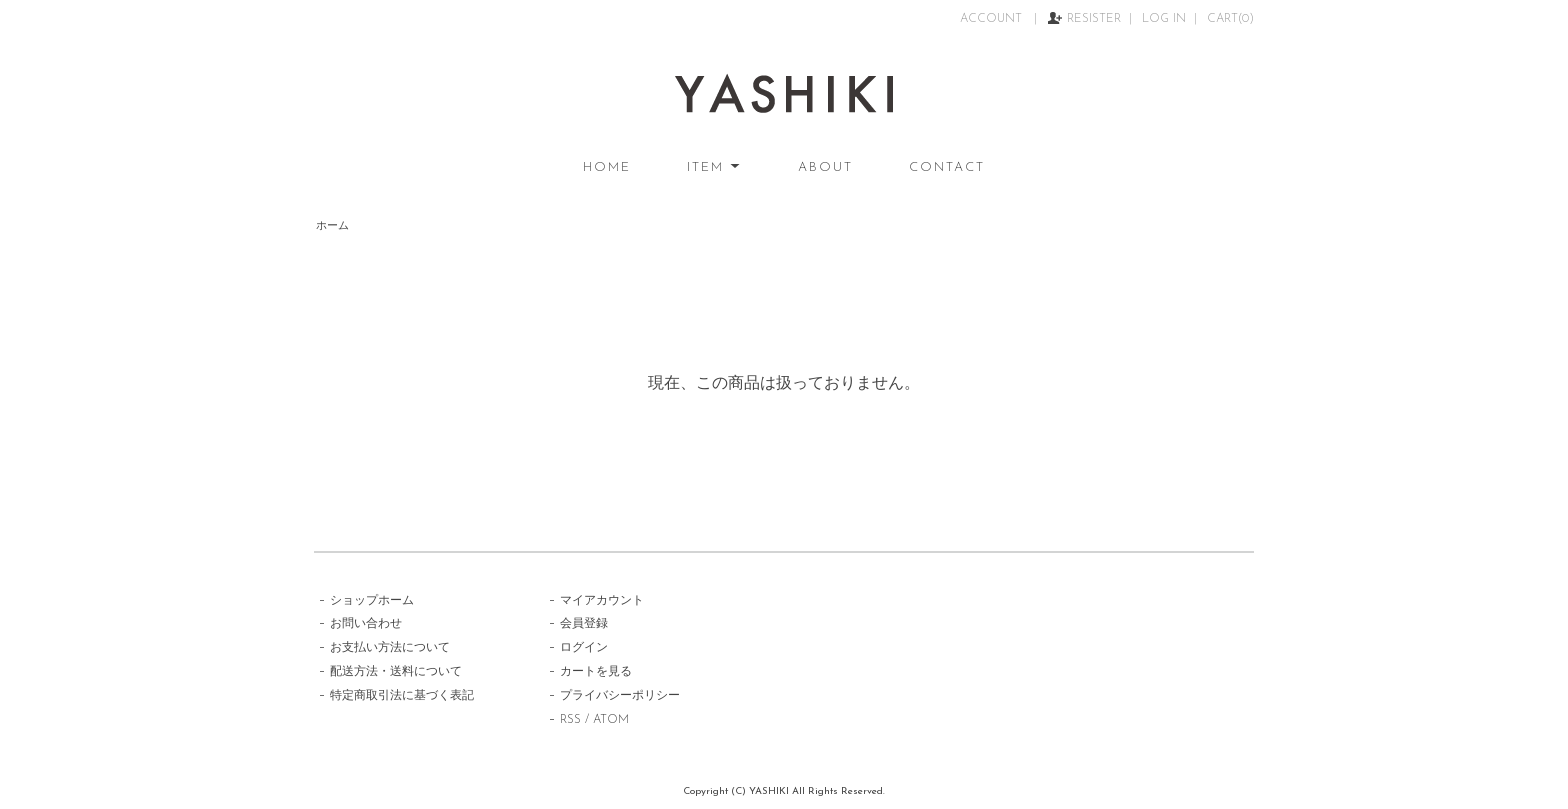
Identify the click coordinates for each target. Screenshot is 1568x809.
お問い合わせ (366, 624)
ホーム (332, 226)
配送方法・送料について (396, 672)
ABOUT (825, 167)
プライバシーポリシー (620, 696)
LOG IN (1164, 19)
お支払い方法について (390, 648)
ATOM (611, 720)
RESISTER (1094, 19)
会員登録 (584, 624)
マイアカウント (602, 601)
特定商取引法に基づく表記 (402, 696)
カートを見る (596, 672)
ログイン (584, 648)
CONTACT (947, 167)
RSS (570, 720)
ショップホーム (372, 601)
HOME (607, 167)
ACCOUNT (993, 19)
